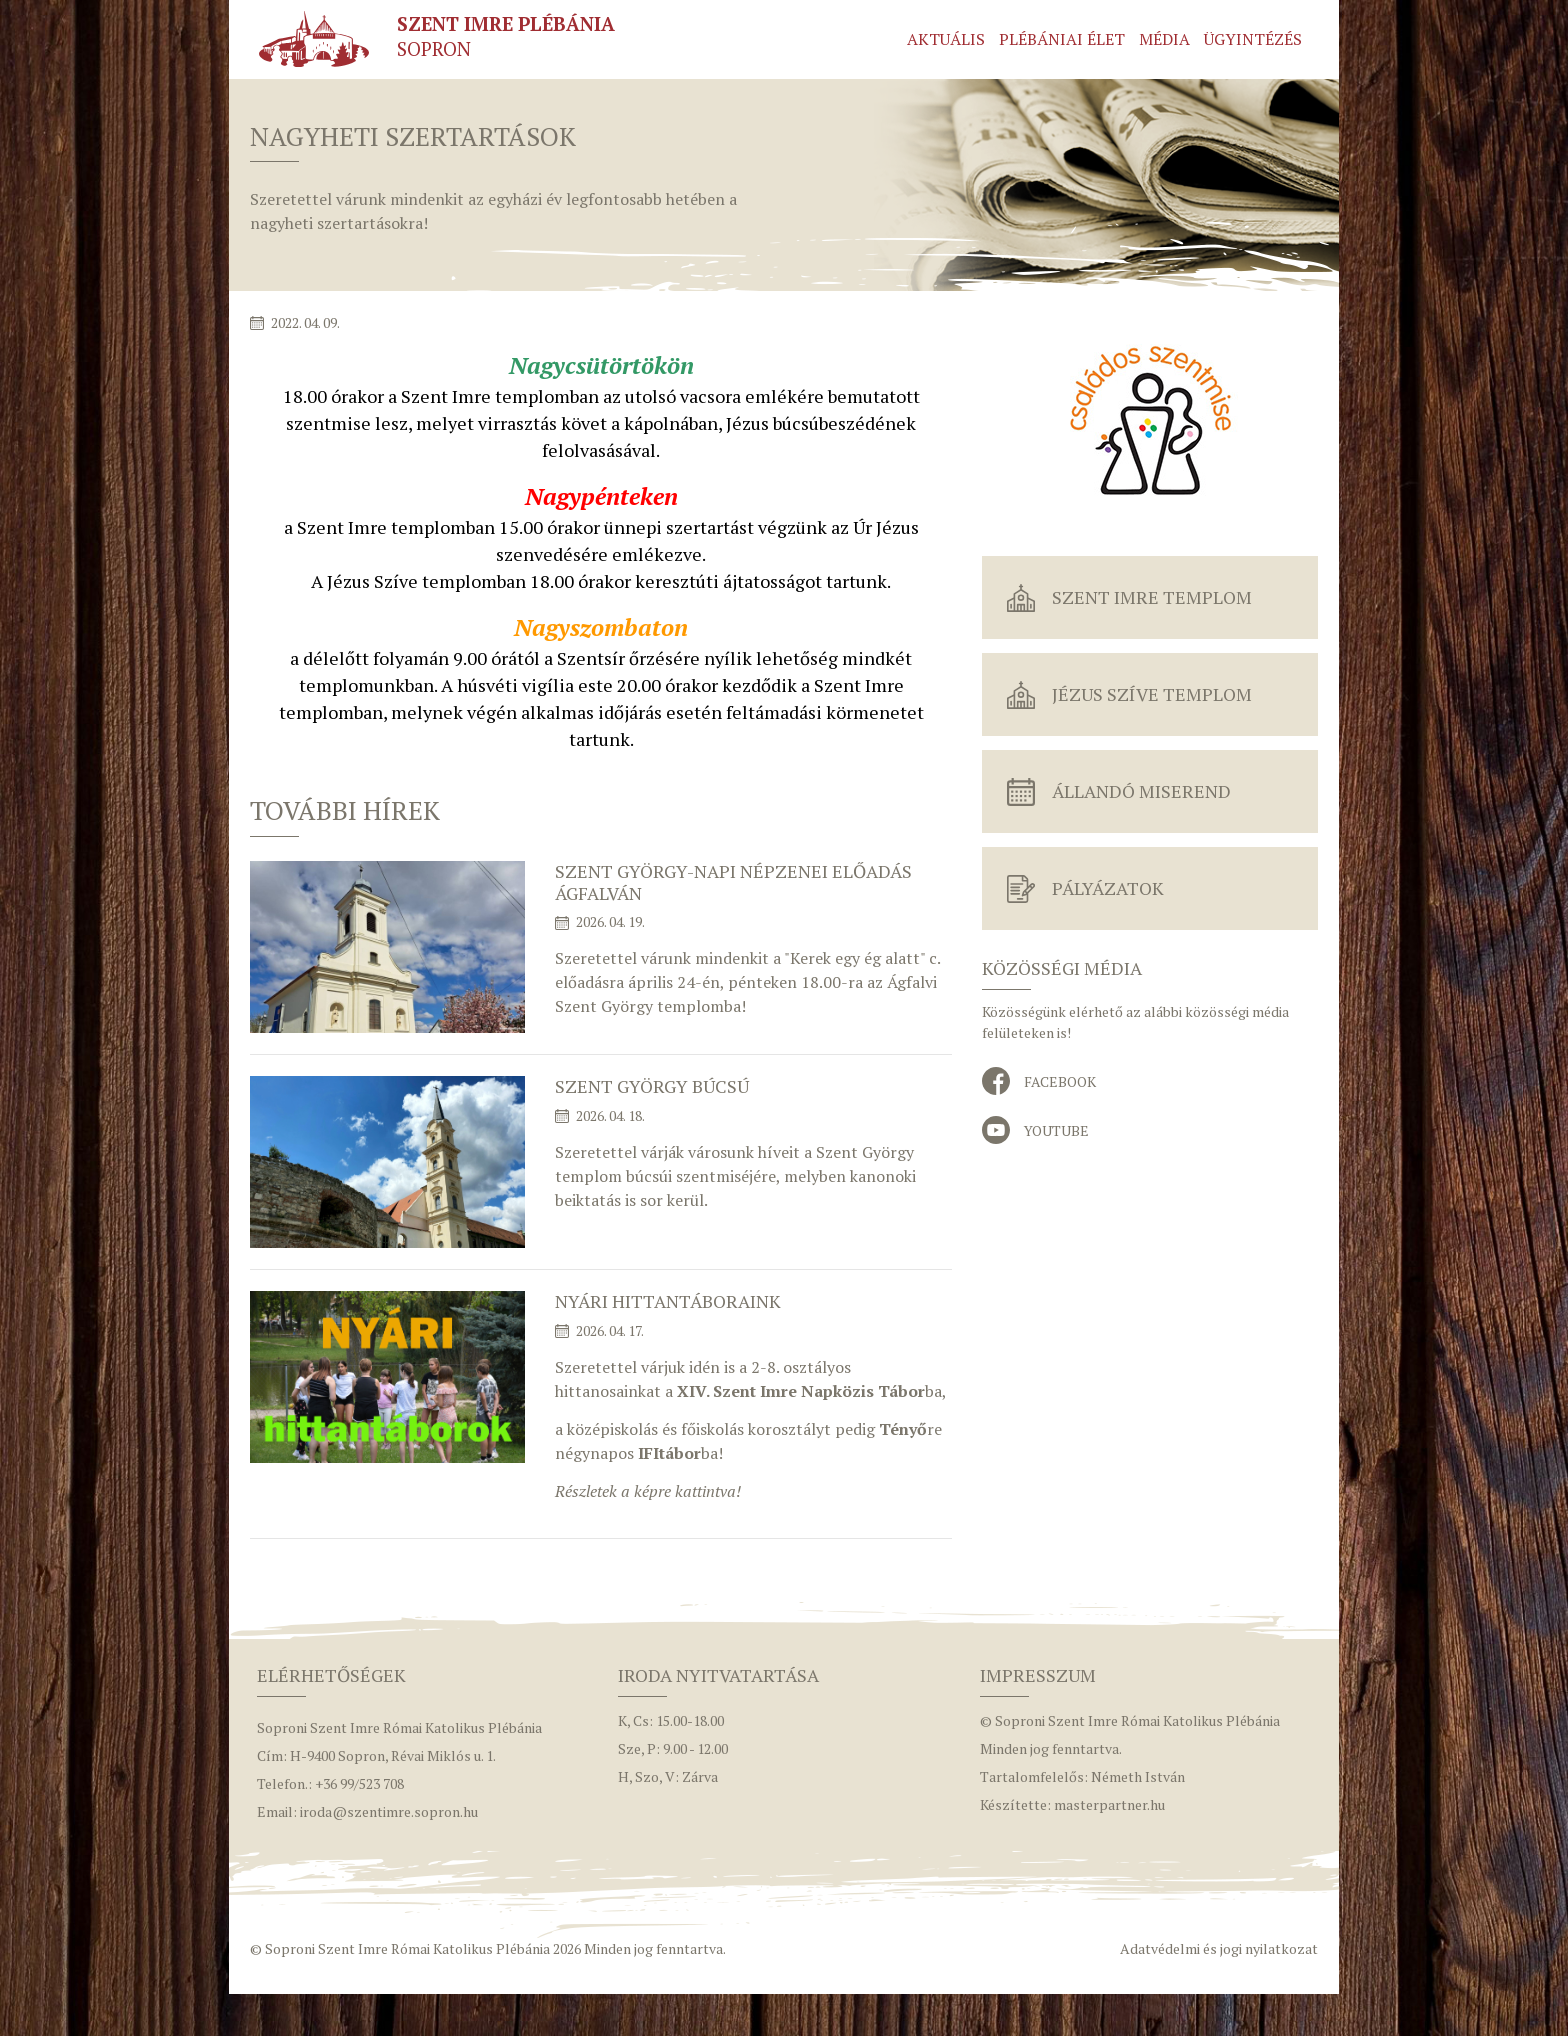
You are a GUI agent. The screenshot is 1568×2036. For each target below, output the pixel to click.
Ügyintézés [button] (1253, 39)
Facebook (1060, 1081)
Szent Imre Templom (1152, 597)
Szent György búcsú (652, 1086)
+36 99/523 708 (359, 1783)
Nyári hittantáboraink (668, 1301)
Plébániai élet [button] (1062, 39)
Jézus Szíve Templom (1152, 694)
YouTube (1056, 1130)
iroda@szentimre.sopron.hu (389, 1811)
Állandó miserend (1141, 791)
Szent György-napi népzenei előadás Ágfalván (733, 882)
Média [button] (1164, 39)
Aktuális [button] (946, 39)
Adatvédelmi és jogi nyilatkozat (1219, 1948)
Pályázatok (1108, 888)
